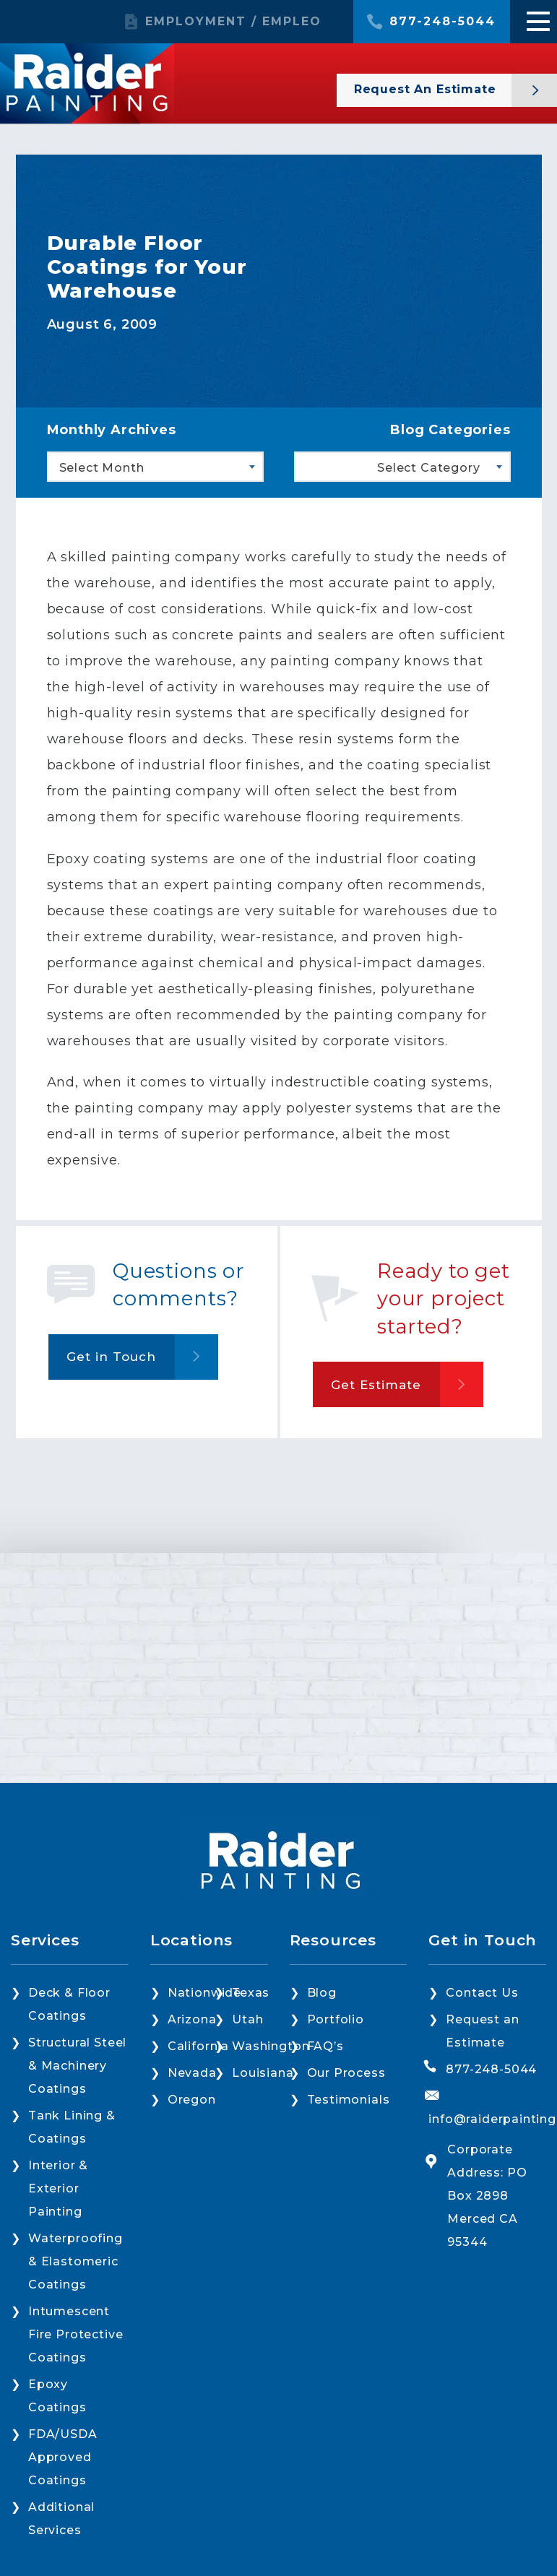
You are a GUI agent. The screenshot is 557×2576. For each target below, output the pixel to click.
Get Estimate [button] (376, 1385)
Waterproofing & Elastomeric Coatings (75, 2261)
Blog (322, 1993)
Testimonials (348, 2099)
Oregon (192, 2099)
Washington (270, 2046)
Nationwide (204, 1993)
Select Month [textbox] (101, 468)
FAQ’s (325, 2046)
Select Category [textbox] (428, 468)
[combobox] (155, 466)
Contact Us (482, 1993)
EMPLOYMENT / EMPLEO (233, 21)
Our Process (346, 2073)
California (198, 2046)
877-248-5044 (442, 21)
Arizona (192, 2019)
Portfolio (335, 2019)
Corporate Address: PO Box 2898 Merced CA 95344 (487, 2196)
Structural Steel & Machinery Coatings (77, 2066)
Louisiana (262, 2073)
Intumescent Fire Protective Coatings (75, 2334)
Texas (250, 1993)
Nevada (192, 2073)
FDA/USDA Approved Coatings (63, 2457)
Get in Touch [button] (111, 1356)
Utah (247, 2019)
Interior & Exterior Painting (58, 2188)
